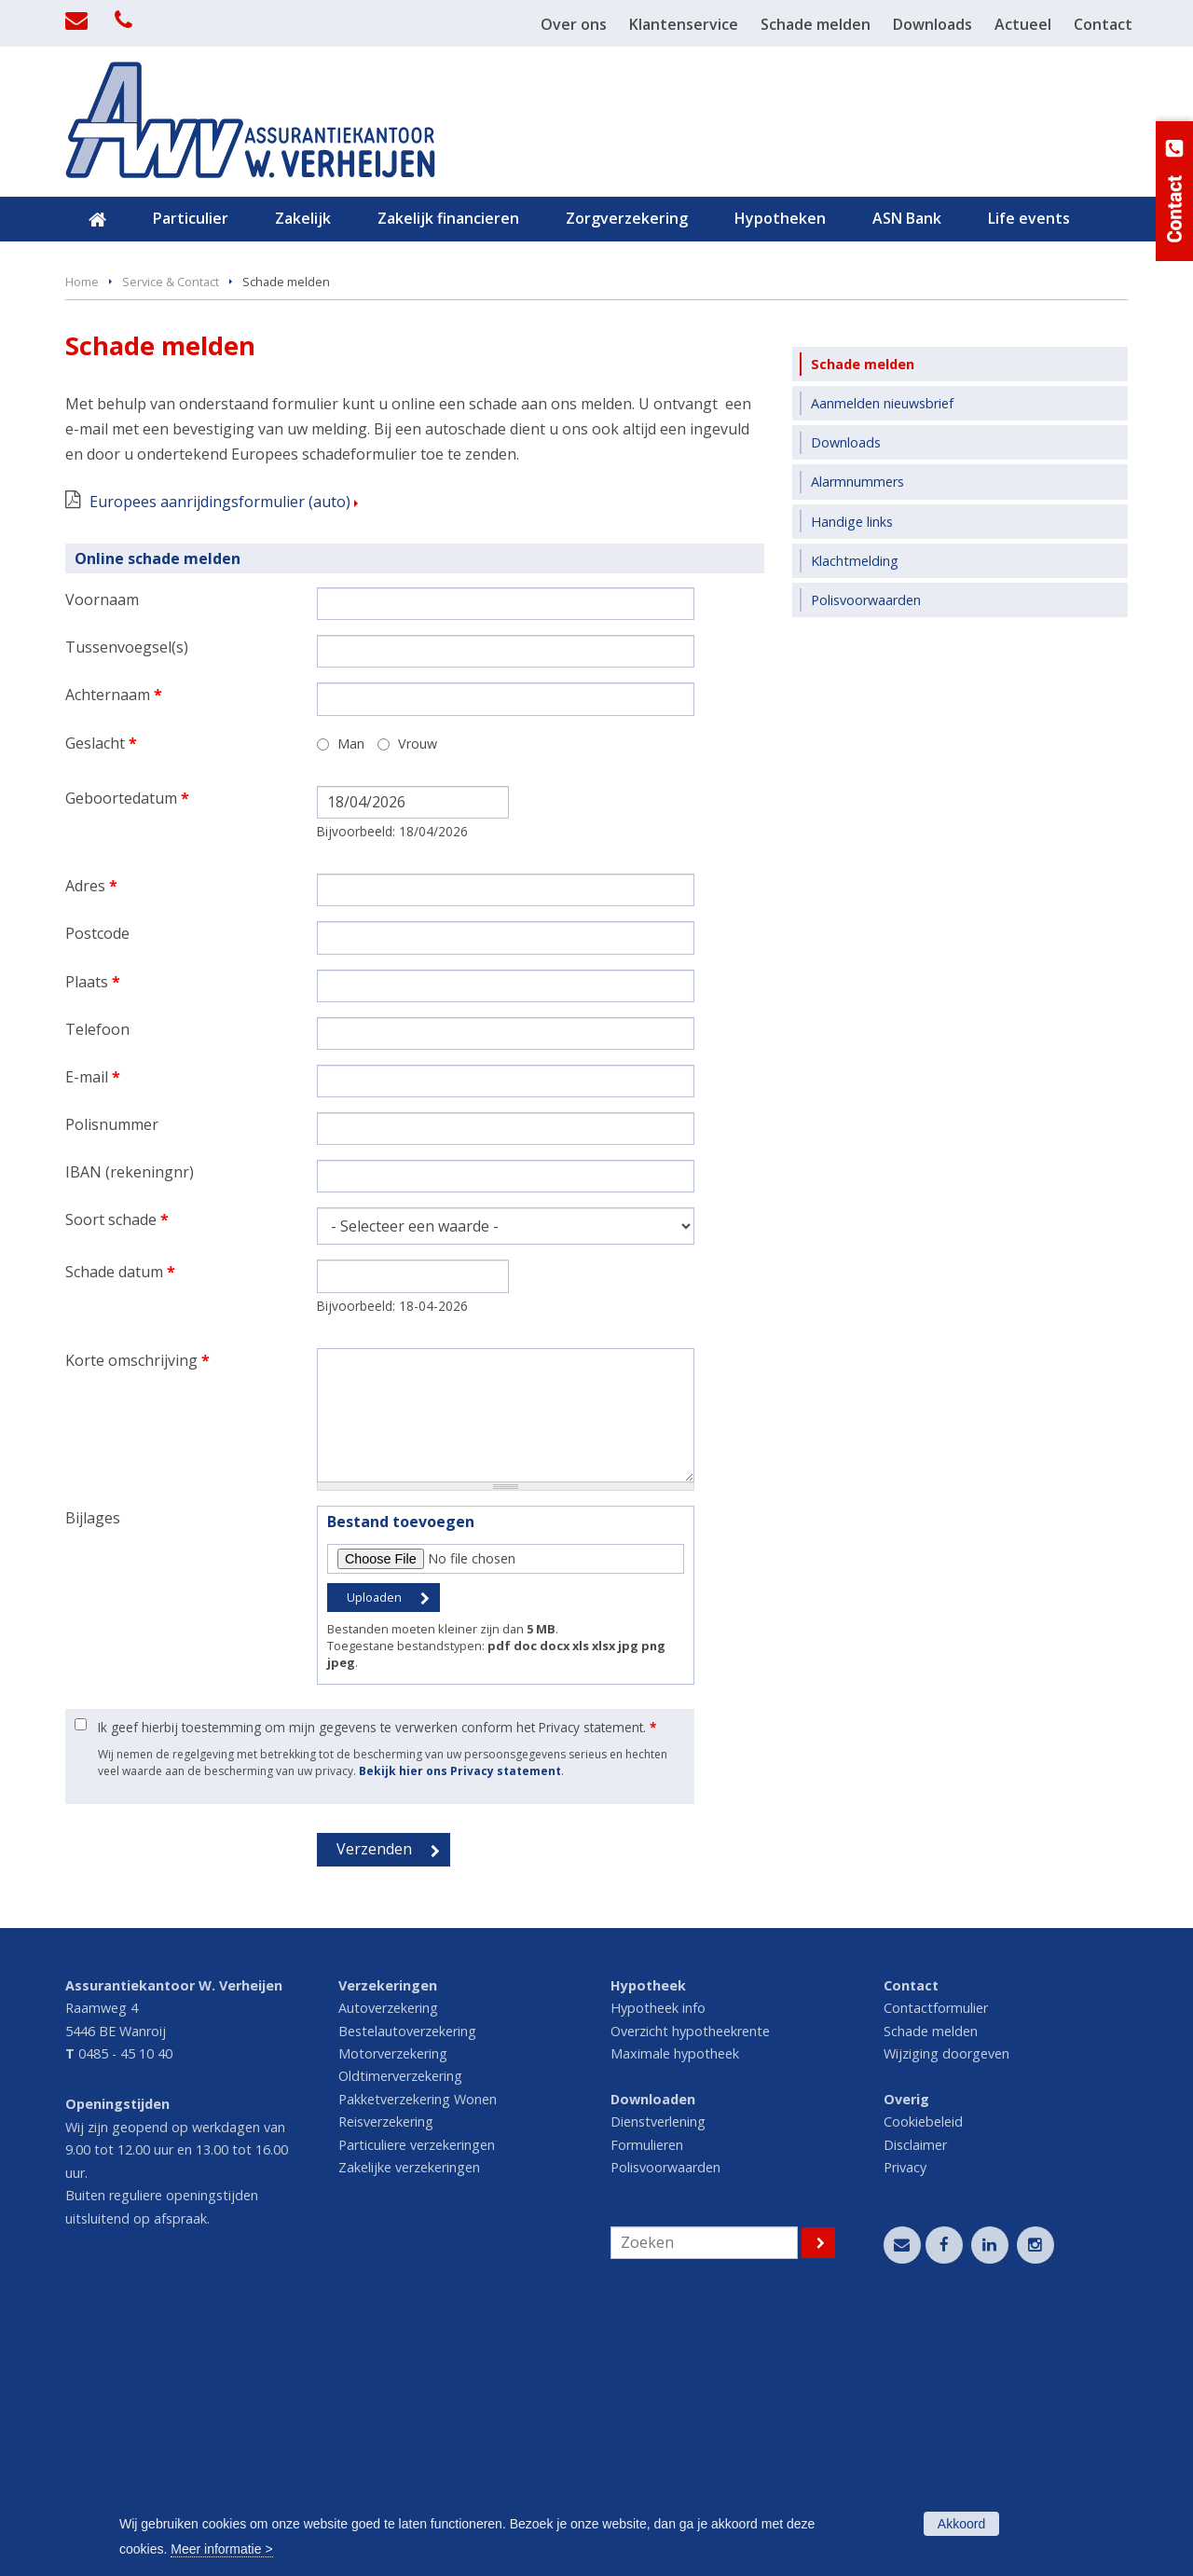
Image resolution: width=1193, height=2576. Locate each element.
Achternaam (113, 946)
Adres (91, 1137)
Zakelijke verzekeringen (409, 2419)
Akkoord (961, 2523)
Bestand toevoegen (400, 1773)
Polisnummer (111, 1376)
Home (82, 533)
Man (350, 995)
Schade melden (931, 2283)
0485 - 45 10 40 (125, 2305)
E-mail (92, 1328)
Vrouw (417, 995)
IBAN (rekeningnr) (129, 1423)
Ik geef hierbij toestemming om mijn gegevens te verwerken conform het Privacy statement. (377, 1979)
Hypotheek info (658, 2259)
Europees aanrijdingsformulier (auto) (219, 753)
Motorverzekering (392, 2305)
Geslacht (101, 995)
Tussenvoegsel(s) (126, 899)
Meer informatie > (221, 2549)
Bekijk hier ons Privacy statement (460, 2023)
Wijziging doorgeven (946, 2305)
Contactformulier (936, 2259)
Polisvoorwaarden (665, 2419)
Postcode (97, 1185)
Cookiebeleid (923, 2373)
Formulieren (646, 2396)
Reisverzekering (385, 2373)
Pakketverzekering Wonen (417, 2351)
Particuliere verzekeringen (416, 2396)
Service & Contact (170, 533)
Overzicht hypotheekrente (690, 2283)
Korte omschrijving (137, 1612)
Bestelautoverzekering (407, 2283)
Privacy (905, 2419)
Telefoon (97, 1281)
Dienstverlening (658, 2373)
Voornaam (102, 851)
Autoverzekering (388, 2259)
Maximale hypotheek (674, 2305)
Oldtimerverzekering (400, 2327)
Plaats (92, 1233)
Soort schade (117, 1471)
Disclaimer (915, 2396)
